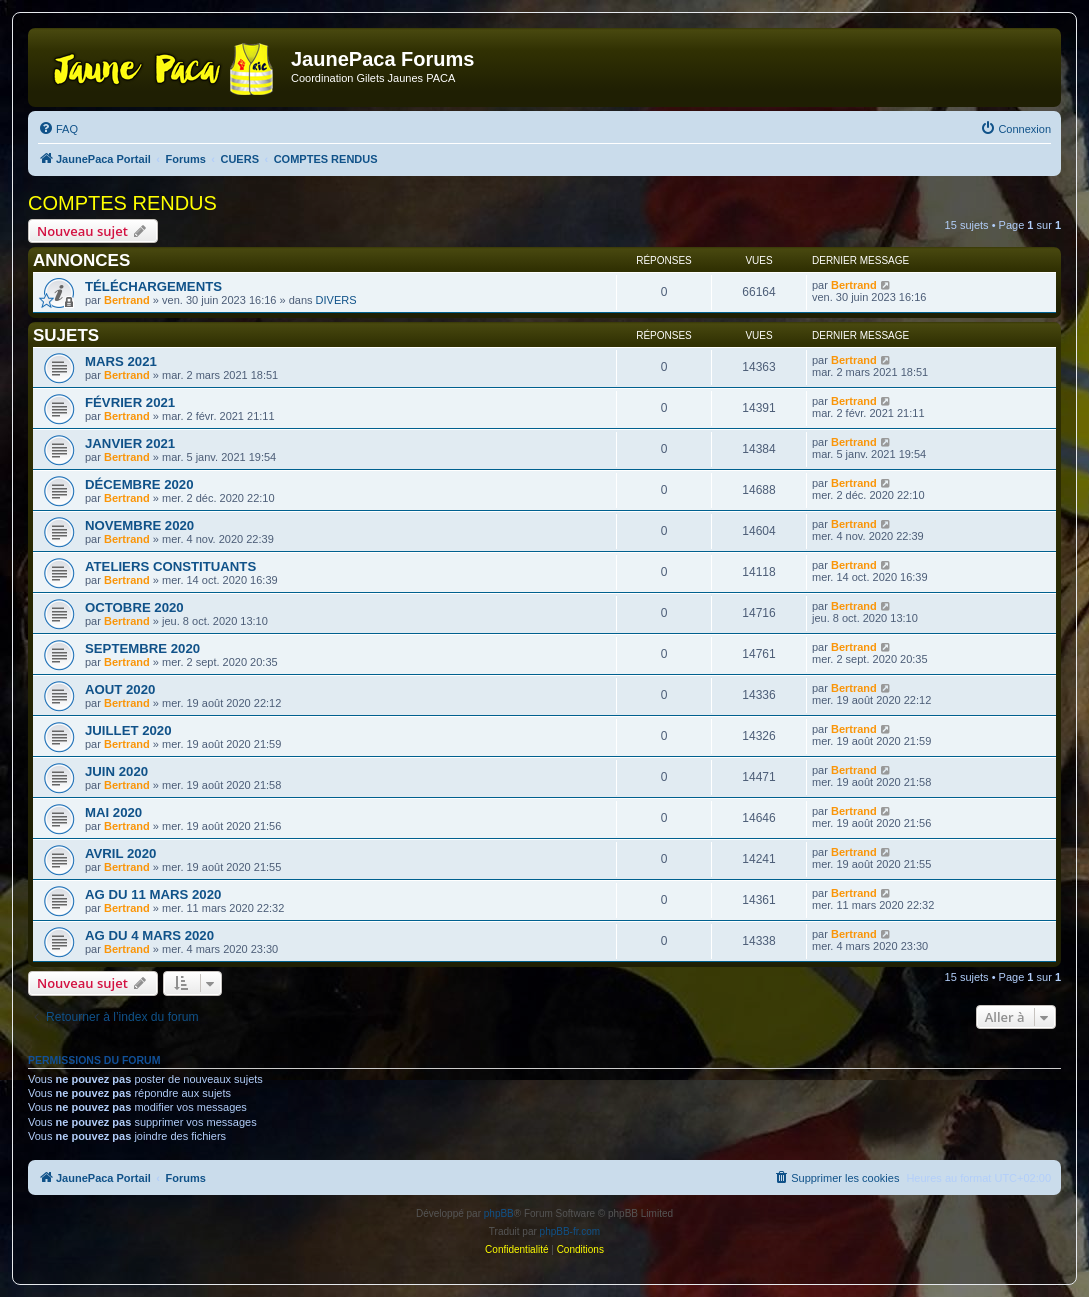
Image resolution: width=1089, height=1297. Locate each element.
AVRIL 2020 (120, 853)
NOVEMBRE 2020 (139, 525)
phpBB (499, 1213)
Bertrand (127, 300)
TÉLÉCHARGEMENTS (153, 286)
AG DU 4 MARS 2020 (149, 935)
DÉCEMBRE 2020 (139, 484)
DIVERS (336, 300)
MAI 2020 (113, 812)
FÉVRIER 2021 (130, 402)
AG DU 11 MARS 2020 (153, 894)
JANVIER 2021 (130, 443)
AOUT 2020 (120, 689)
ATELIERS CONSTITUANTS (170, 566)
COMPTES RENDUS (122, 203)
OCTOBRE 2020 (134, 607)
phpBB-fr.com (570, 1231)
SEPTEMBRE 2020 (142, 648)
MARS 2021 (121, 361)
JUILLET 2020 (128, 730)
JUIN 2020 (116, 771)
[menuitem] (58, 129)
